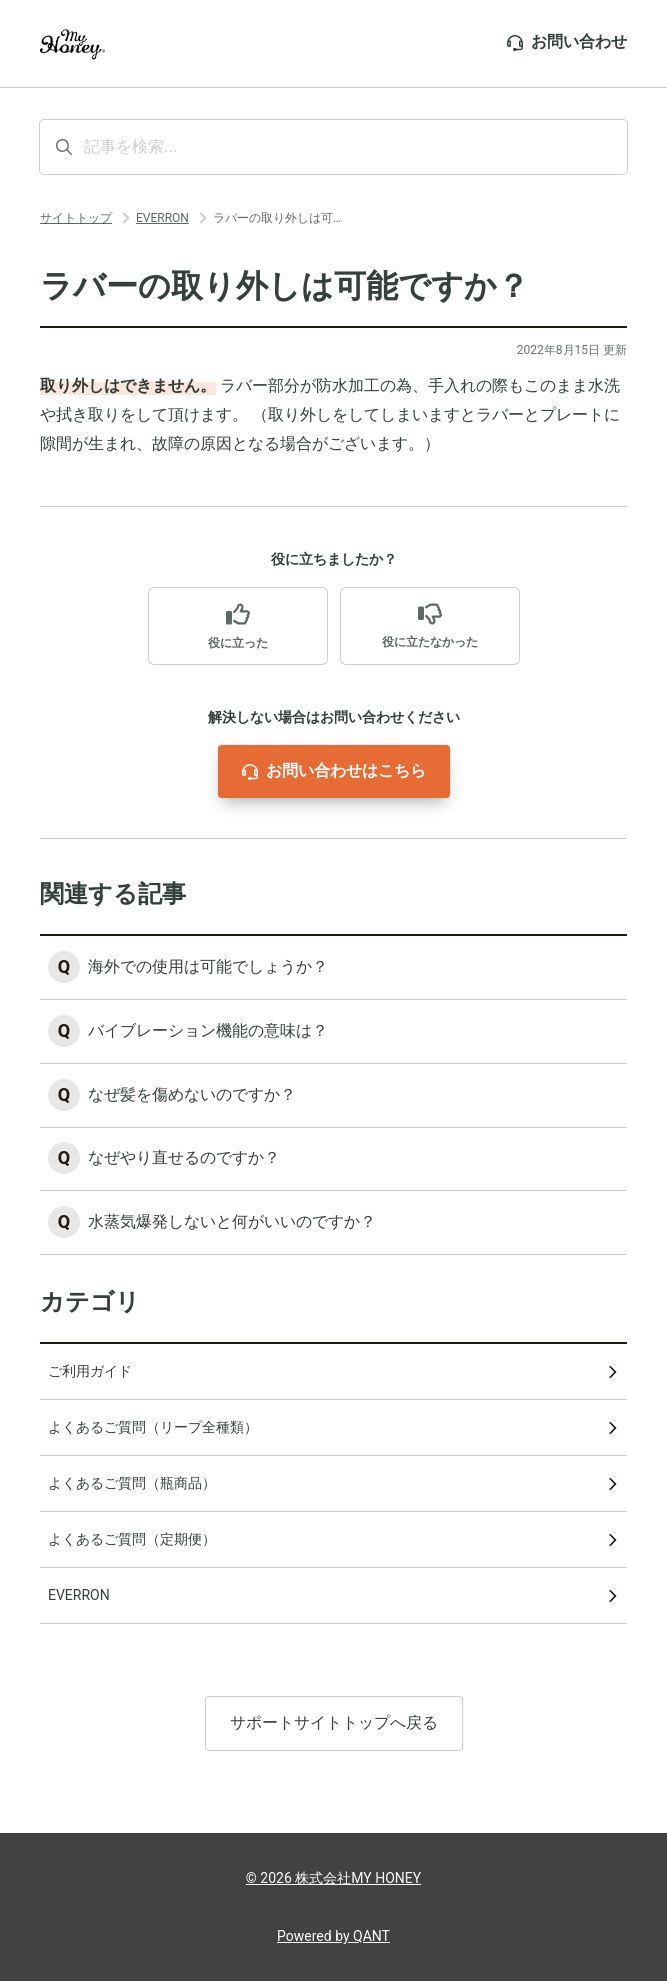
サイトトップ (76, 218)
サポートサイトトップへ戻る (334, 1724)
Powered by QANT (333, 1936)
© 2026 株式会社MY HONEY (333, 1878)
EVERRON (162, 218)
